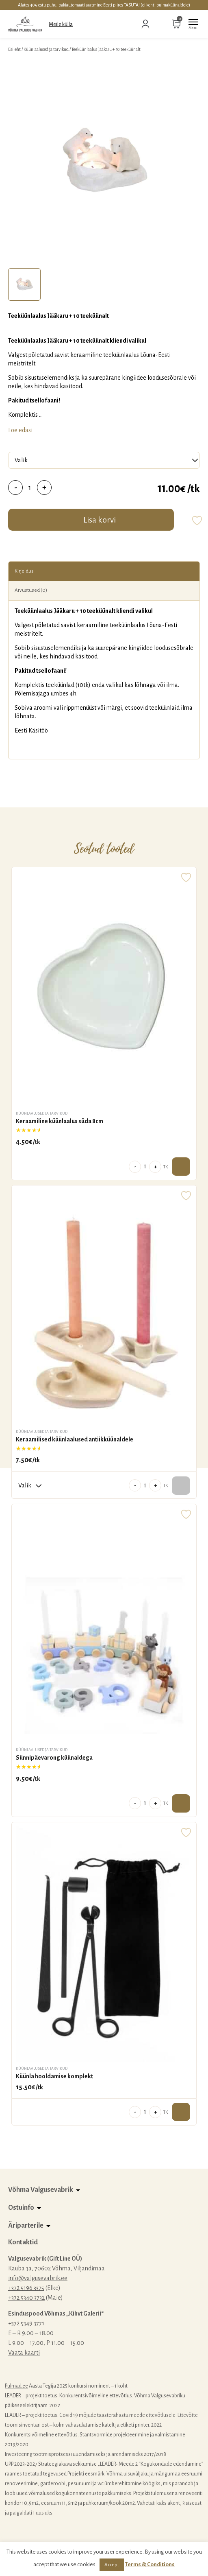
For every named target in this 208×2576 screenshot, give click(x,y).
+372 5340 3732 (26, 2297)
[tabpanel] (104, 162)
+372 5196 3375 (26, 2288)
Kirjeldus (24, 571)
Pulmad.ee (16, 2386)
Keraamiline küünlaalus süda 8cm (59, 1121)
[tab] (24, 284)
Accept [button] (111, 2564)
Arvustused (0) (31, 590)
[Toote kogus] (30, 487)
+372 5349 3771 (26, 2323)
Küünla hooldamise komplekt (54, 2076)
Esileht (14, 49)
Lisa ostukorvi (181, 1166)
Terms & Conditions (150, 2564)
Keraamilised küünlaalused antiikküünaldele (74, 1439)
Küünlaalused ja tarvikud (46, 49)
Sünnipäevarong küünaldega (54, 1757)
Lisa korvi (99, 519)
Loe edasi (20, 430)
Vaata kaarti (24, 2352)
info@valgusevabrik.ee (37, 2278)
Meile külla (61, 24)
